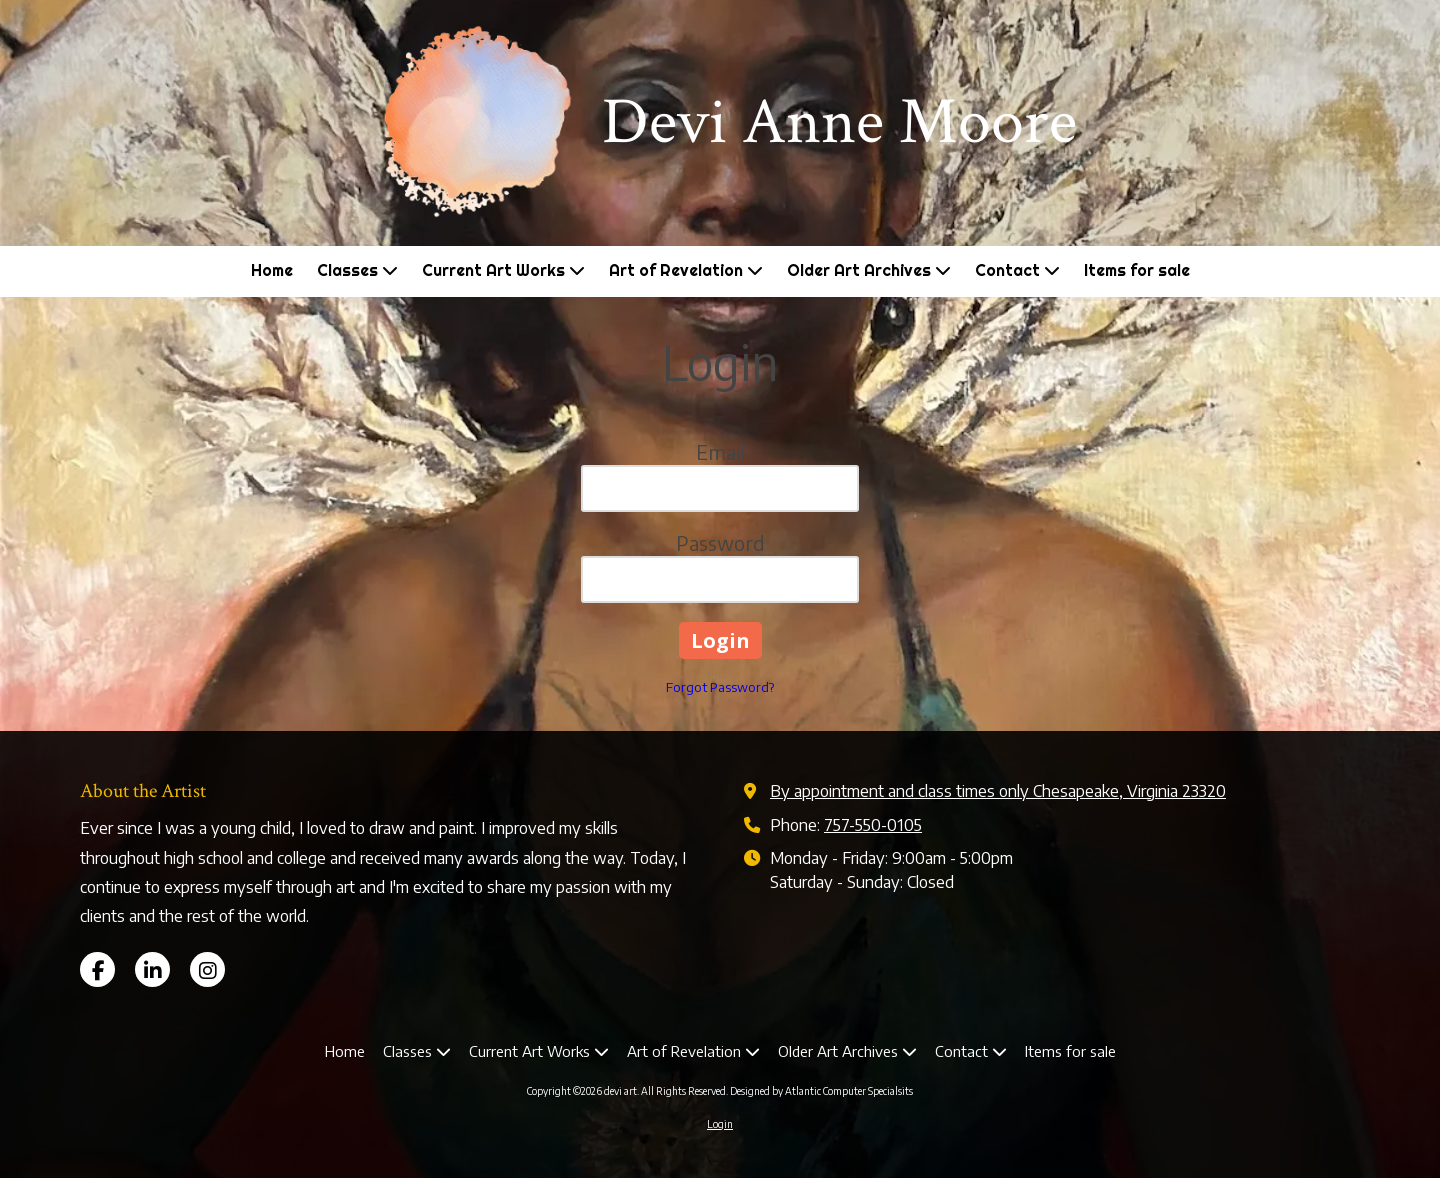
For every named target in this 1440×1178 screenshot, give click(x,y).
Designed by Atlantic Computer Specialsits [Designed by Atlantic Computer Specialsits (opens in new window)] (821, 1091)
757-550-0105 (873, 824)
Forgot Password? (720, 687)
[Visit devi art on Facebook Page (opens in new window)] (97, 969)
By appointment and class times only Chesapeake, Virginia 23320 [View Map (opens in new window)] (998, 790)
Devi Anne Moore (839, 122)
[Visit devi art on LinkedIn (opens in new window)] (152, 969)
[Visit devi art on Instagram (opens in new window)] (207, 969)
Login (720, 1124)
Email (720, 451)
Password (720, 542)
